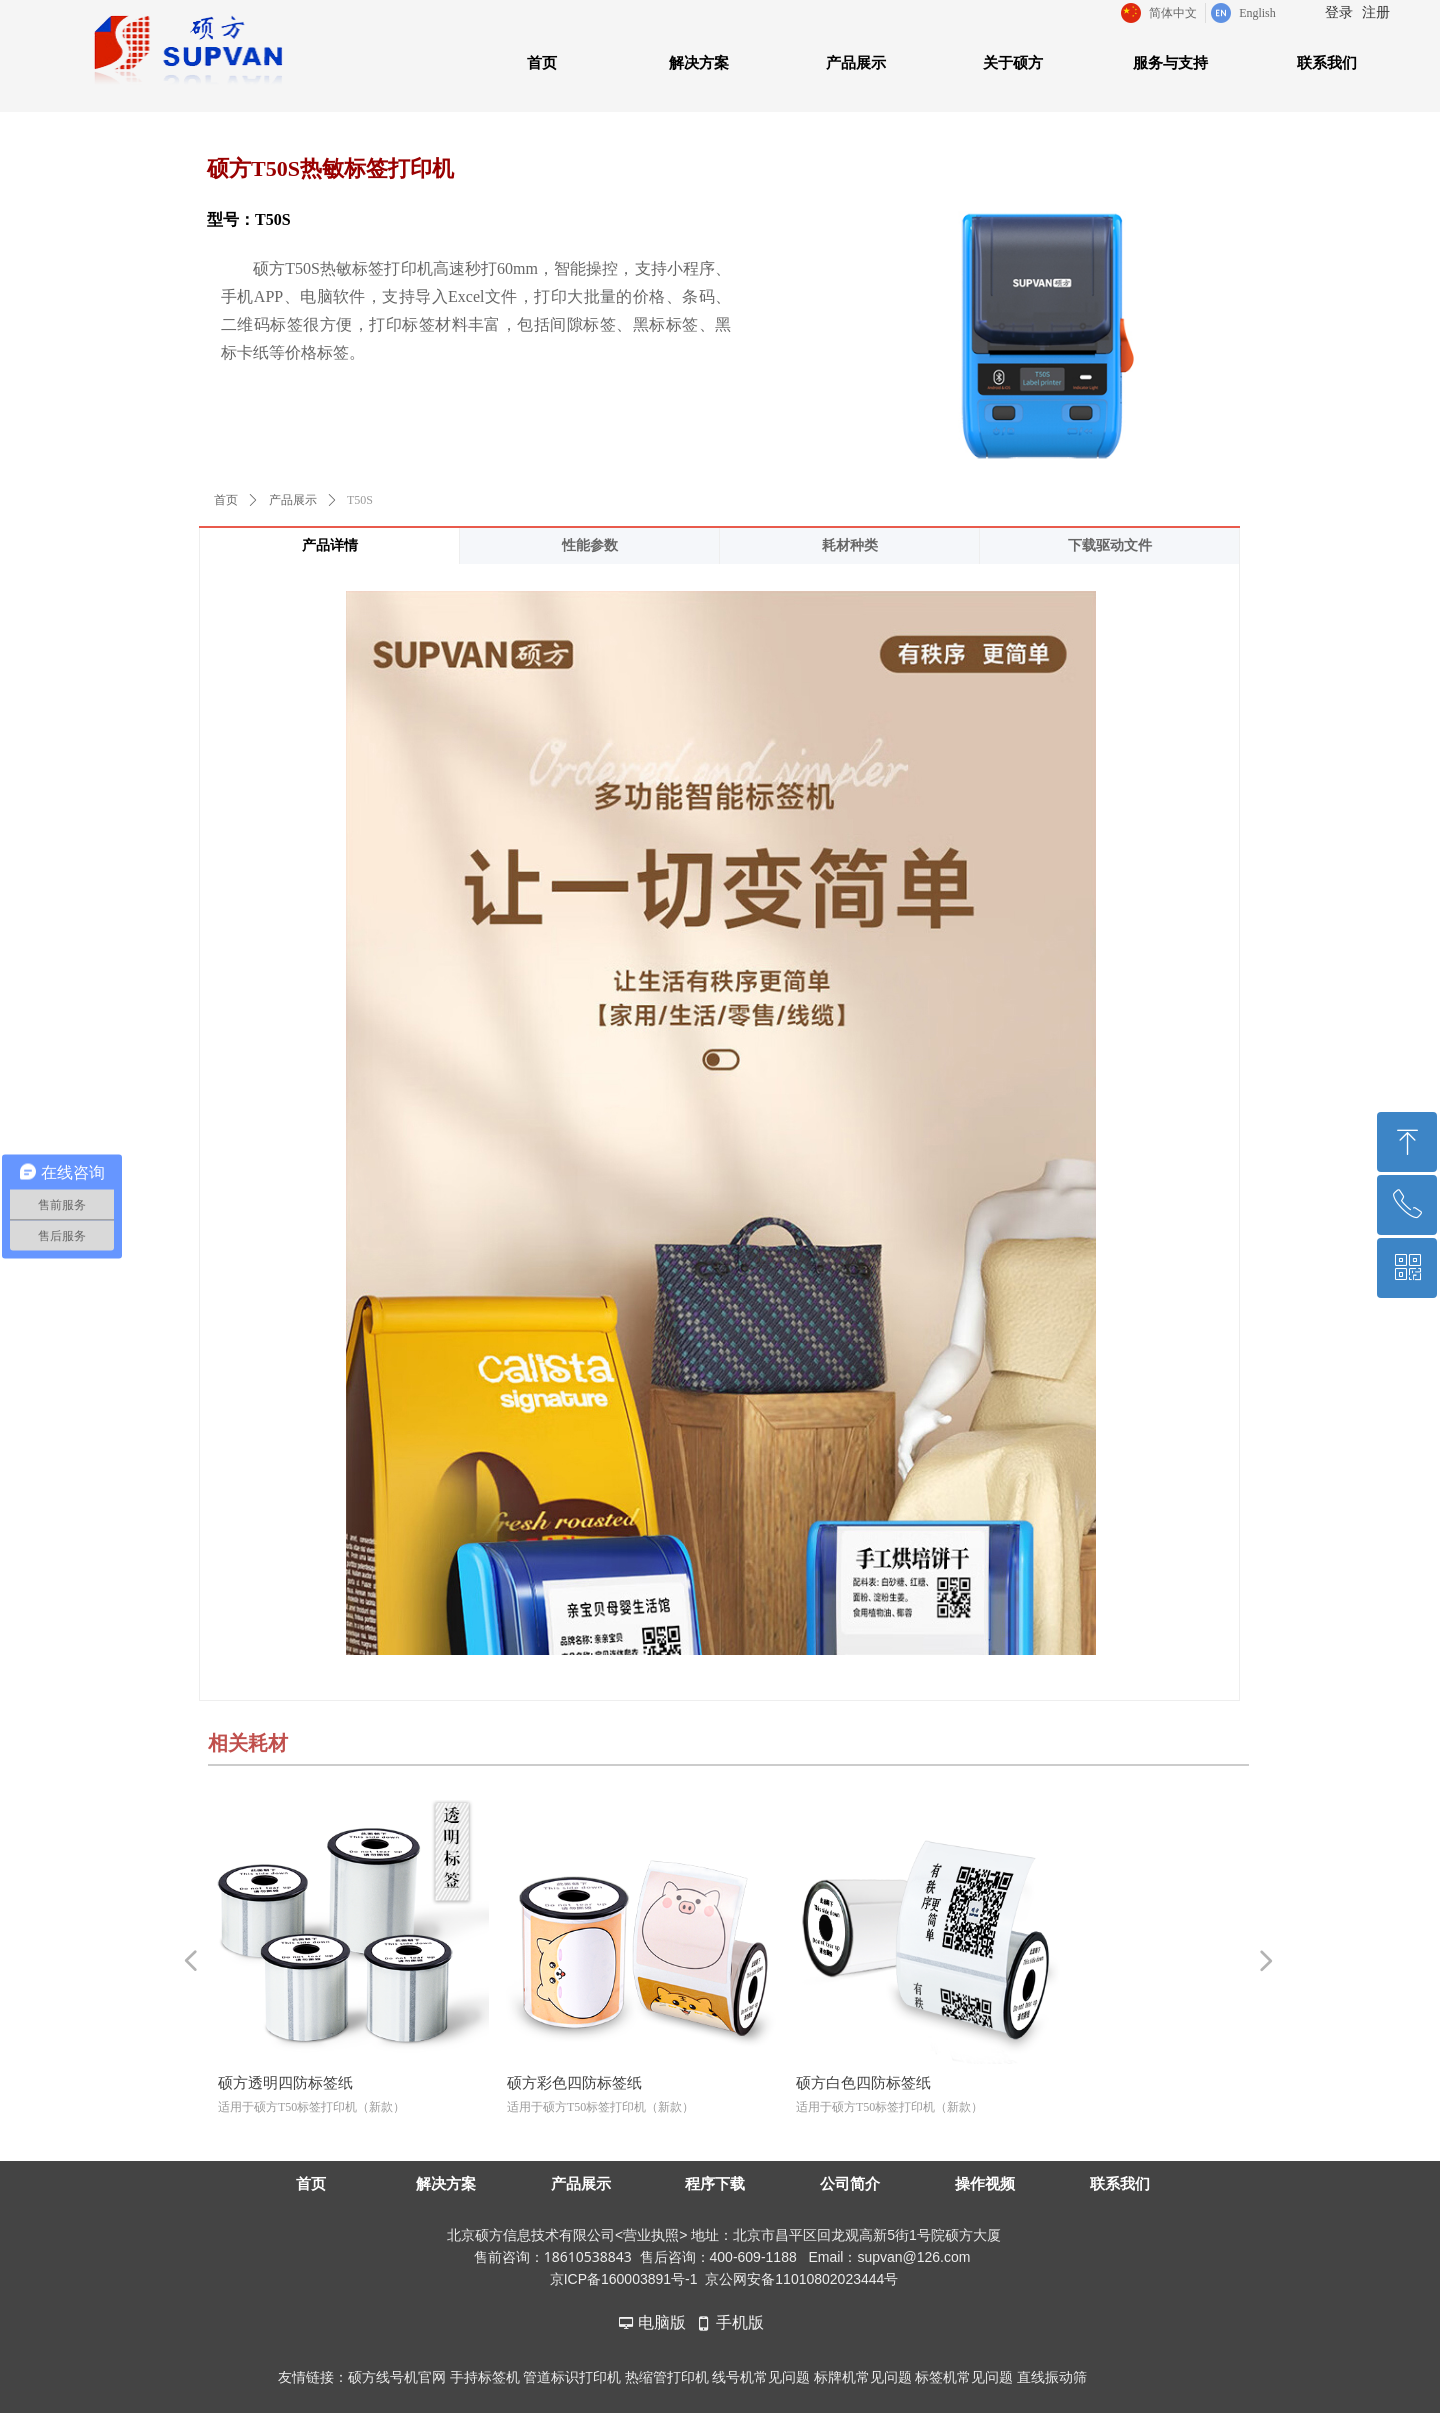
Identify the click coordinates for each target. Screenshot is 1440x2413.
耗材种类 (850, 545)
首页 (226, 500)
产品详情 (330, 545)
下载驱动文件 (1110, 545)
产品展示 (293, 500)
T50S (360, 500)
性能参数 (590, 545)
